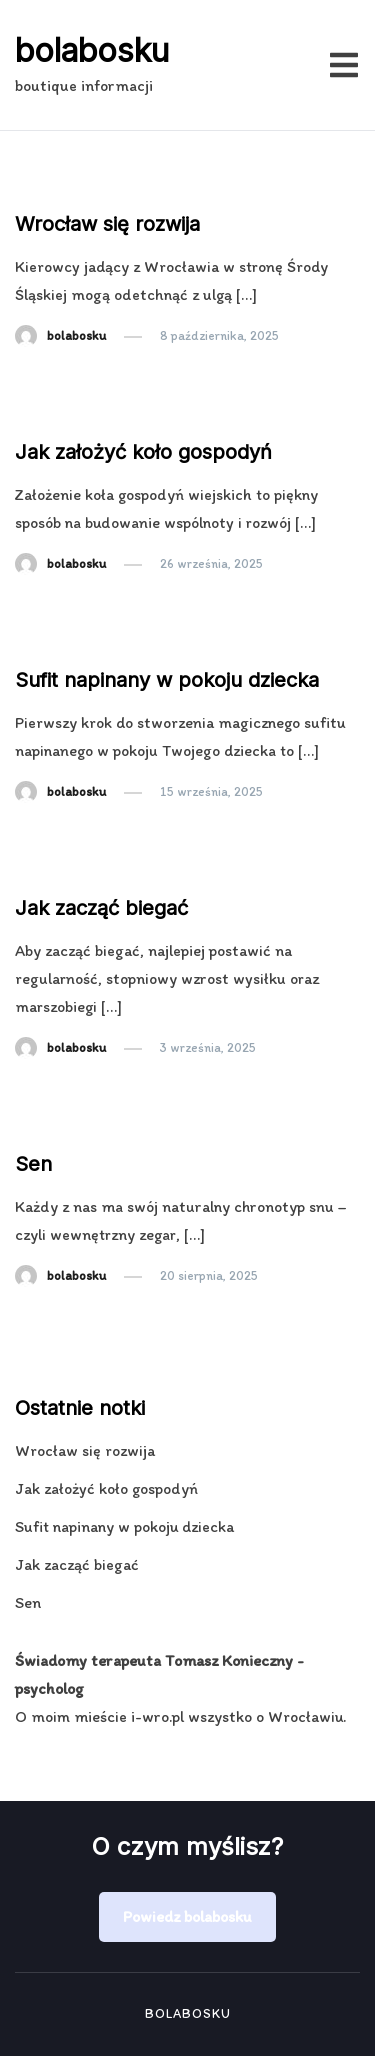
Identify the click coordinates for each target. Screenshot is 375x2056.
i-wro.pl (157, 1716)
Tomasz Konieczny (229, 1660)
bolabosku (92, 50)
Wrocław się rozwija (107, 224)
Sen (33, 1164)
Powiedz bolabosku (187, 1916)
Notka (44, 185)
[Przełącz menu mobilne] (344, 65)
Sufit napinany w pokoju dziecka (167, 680)
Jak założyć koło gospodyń (143, 452)
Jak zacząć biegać (101, 908)
